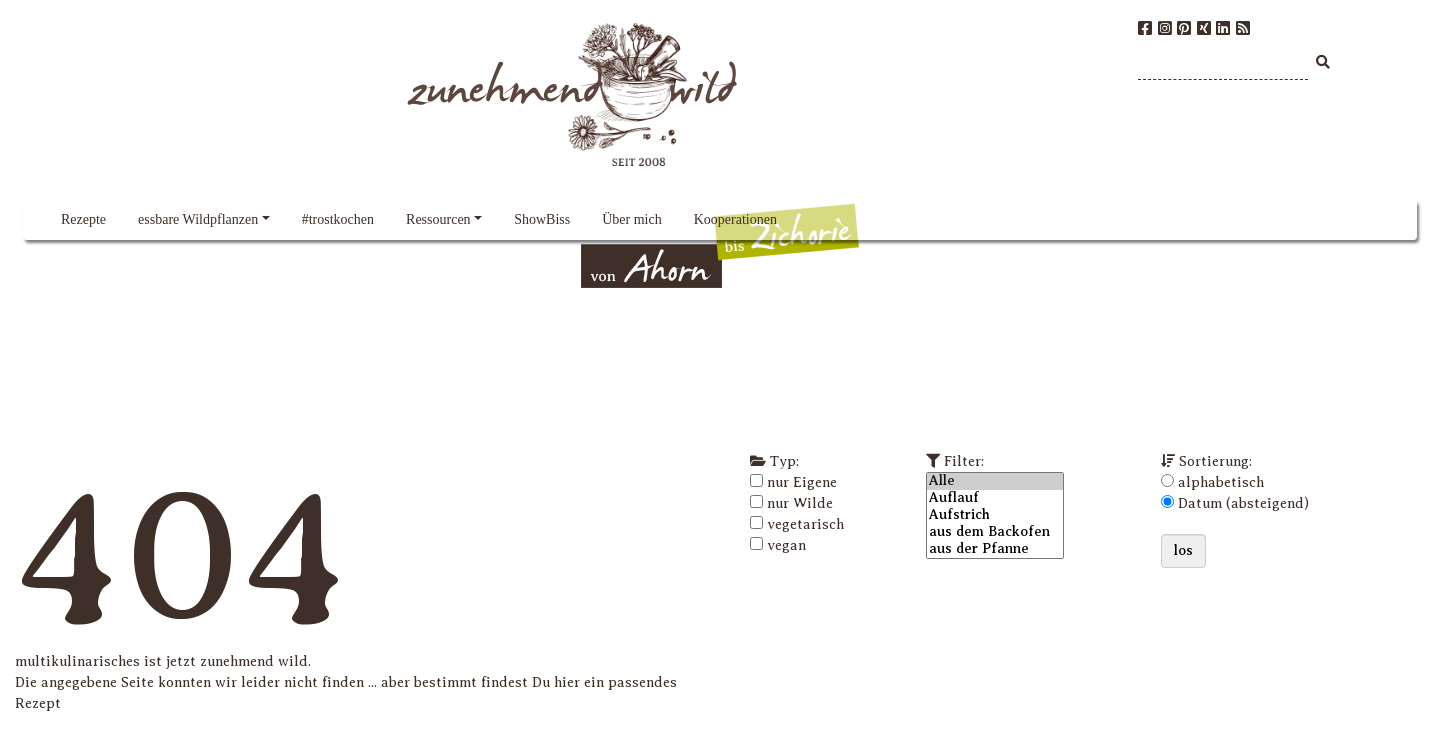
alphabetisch (1221, 482)
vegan (786, 545)
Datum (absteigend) (1243, 503)
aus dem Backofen (995, 532)
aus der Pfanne (995, 549)
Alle (995, 481)
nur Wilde (800, 503)
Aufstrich (995, 515)
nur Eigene (802, 482)
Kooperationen (735, 219)
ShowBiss (542, 219)
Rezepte (83, 219)
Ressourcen (438, 219)
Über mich (631, 219)
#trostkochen (338, 219)
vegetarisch (805, 524)
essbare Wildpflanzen (198, 219)
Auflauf (995, 498)
